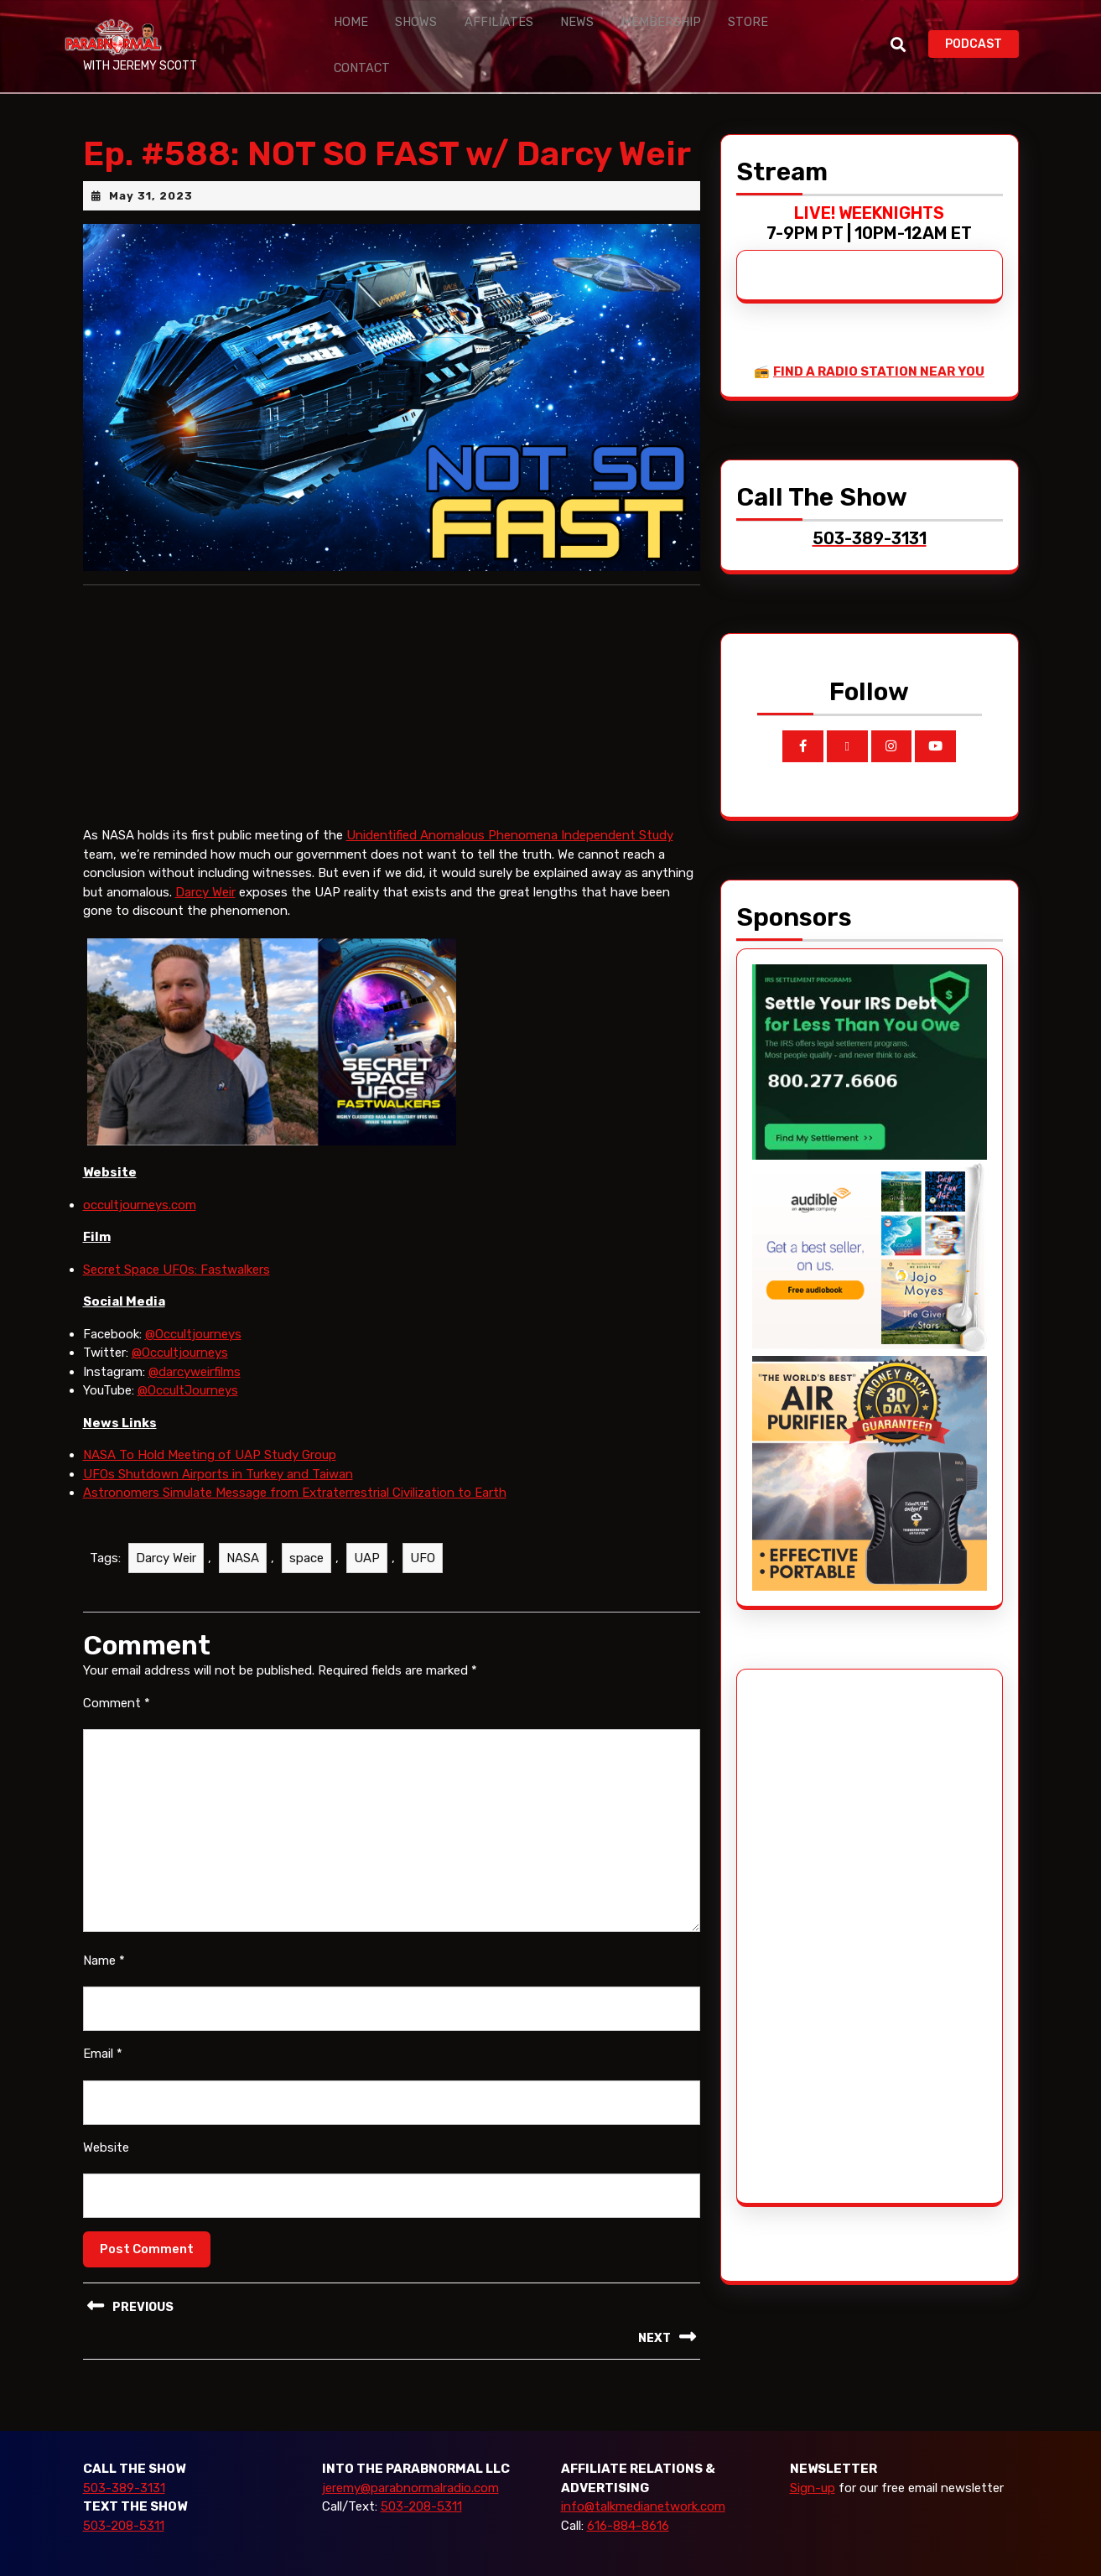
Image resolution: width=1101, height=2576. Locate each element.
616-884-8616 (628, 2490)
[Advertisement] (815, 1901)
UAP (367, 1522)
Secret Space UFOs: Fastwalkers (176, 1234)
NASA (242, 1522)
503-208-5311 (123, 2490)
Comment (116, 1667)
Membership (614, 28)
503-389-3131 (124, 2452)
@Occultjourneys (193, 1298)
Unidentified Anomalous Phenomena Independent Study (509, 800)
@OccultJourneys (188, 1355)
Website (106, 2112)
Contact (756, 28)
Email (102, 2019)
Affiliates (474, 28)
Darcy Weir (205, 857)
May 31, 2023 (151, 160)
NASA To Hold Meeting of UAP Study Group (209, 1419)
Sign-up (812, 2452)
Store (690, 28)
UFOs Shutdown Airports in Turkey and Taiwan (218, 1438)
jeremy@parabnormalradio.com (410, 2452)
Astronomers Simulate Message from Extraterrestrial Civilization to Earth (294, 1457)
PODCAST (982, 25)
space (306, 1522)
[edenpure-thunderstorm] (869, 1437)
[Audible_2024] (869, 1221)
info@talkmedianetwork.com (643, 2472)
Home (346, 28)
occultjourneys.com (139, 1169)
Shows (403, 28)
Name (104, 1925)
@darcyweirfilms (194, 1336)
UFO (422, 1522)
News (542, 28)
